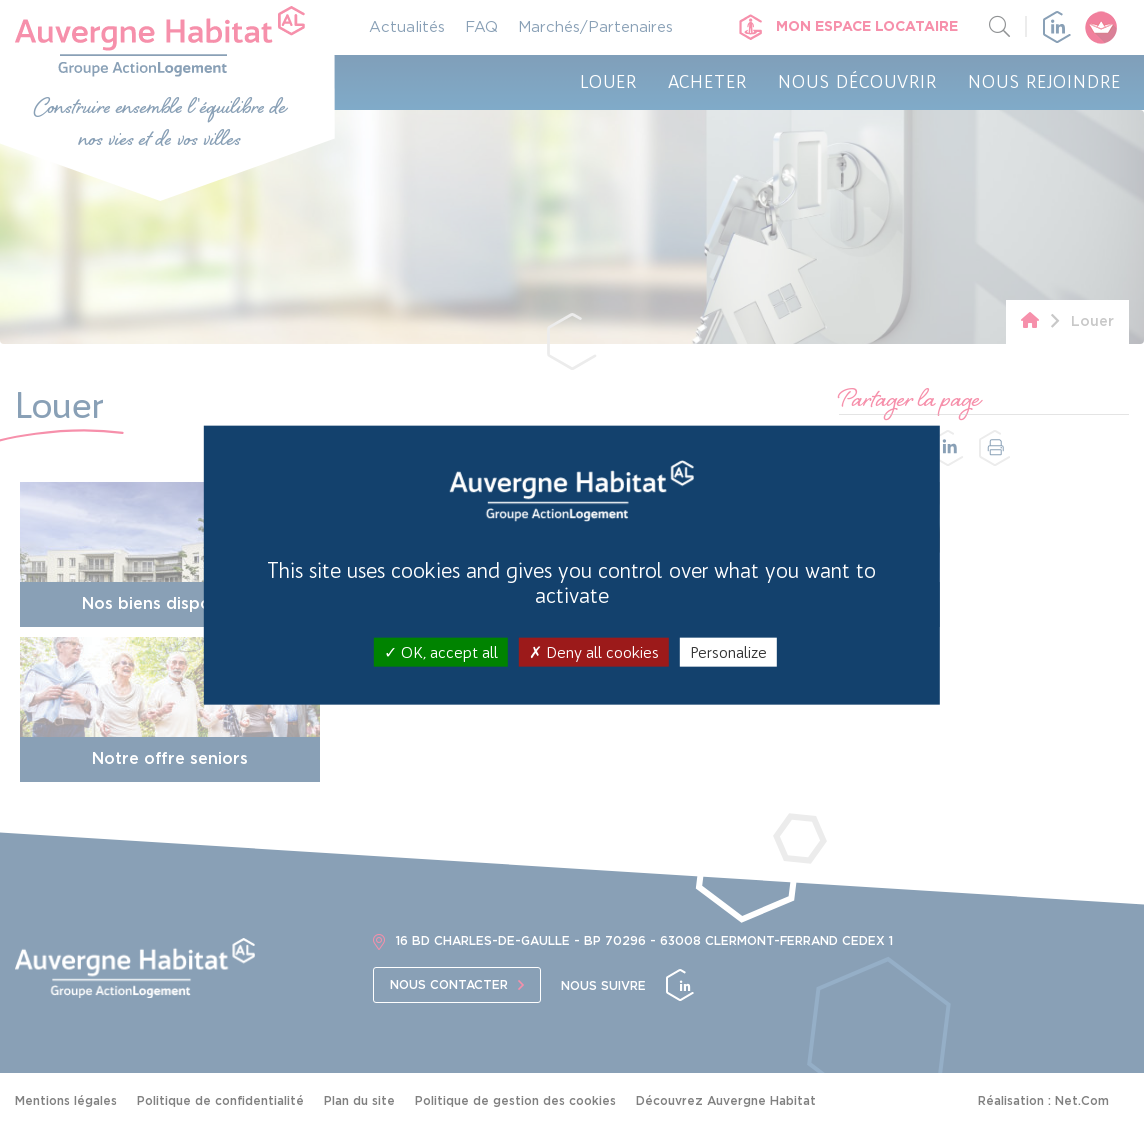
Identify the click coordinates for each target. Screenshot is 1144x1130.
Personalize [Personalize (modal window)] (728, 651)
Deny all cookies (594, 651)
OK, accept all (441, 651)
